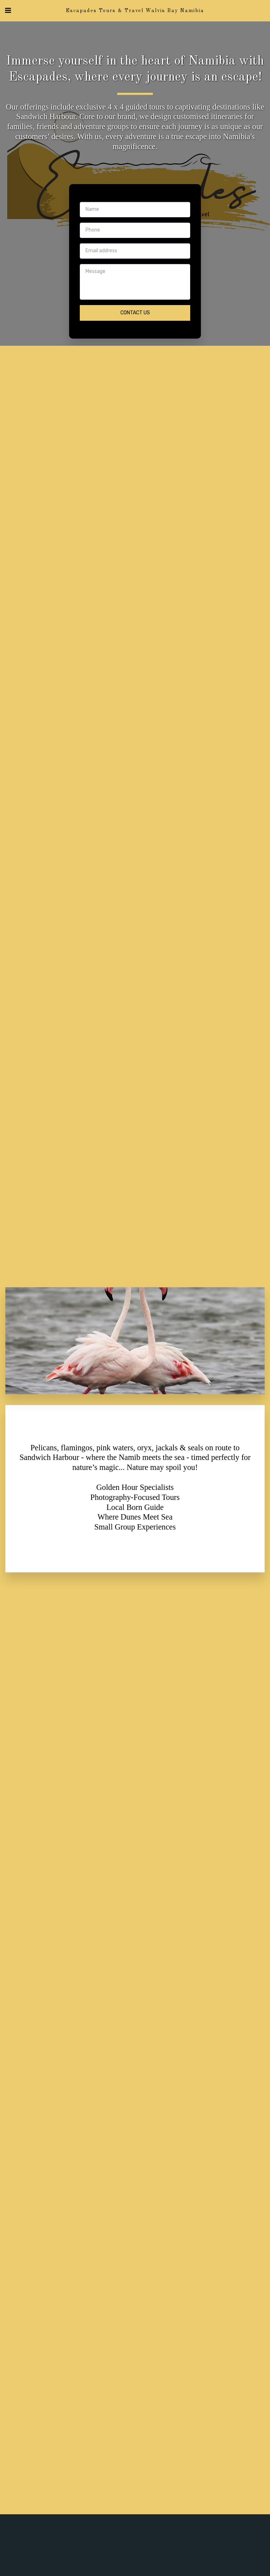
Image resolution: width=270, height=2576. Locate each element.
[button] (8, 10)
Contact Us (135, 313)
